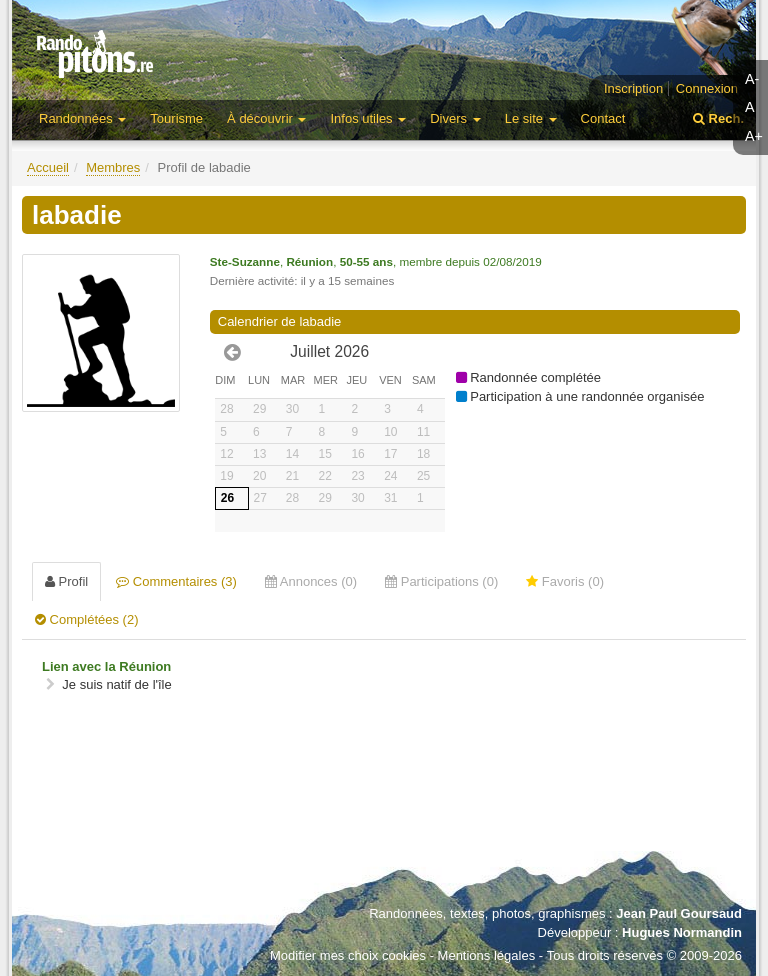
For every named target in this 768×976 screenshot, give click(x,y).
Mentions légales (487, 955)
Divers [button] (455, 118)
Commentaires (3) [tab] (176, 581)
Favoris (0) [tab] (565, 581)
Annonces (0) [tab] (311, 581)
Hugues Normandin (682, 932)
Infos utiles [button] (368, 118)
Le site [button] (531, 118)
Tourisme (176, 118)
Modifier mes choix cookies (348, 955)
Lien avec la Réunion (106, 666)
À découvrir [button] (266, 118)
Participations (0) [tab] (441, 581)
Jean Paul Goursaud (679, 913)
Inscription (633, 88)
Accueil (48, 167)
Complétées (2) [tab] (86, 619)
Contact (603, 118)
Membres (113, 167)
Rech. (718, 118)
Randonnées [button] (82, 118)
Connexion (707, 88)
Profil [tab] (66, 581)
